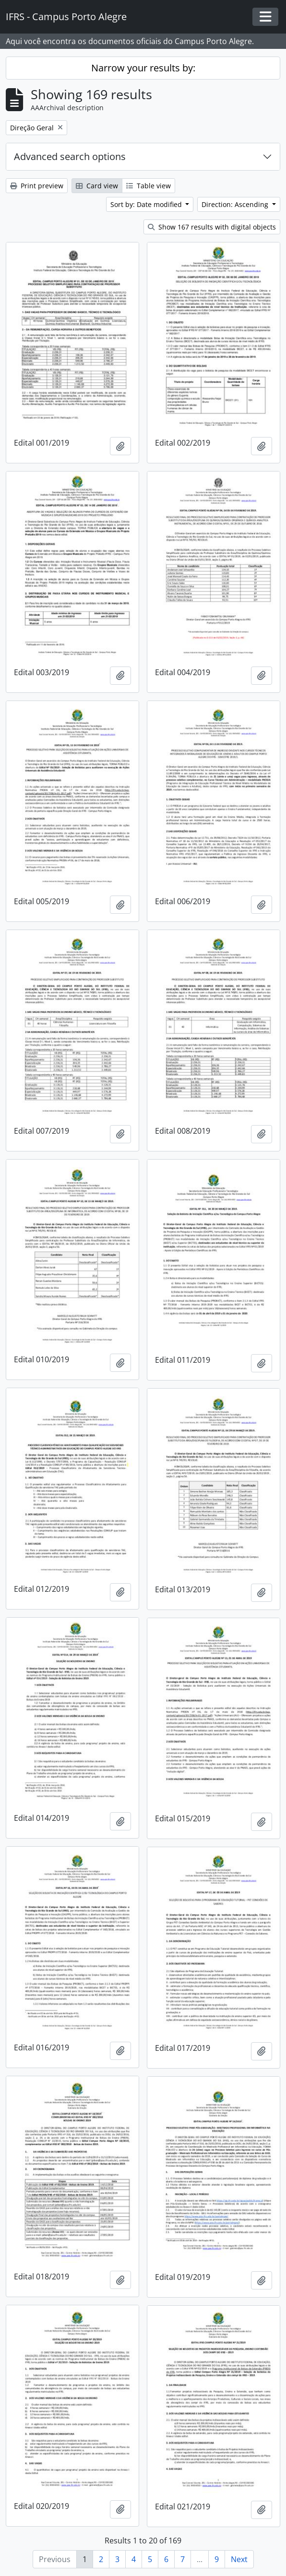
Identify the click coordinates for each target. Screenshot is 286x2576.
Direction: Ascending (236, 204)
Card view (97, 185)
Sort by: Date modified (147, 204)
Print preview (36, 185)
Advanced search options (70, 156)
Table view (148, 185)
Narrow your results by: (143, 67)
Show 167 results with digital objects (212, 226)
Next (239, 2559)
